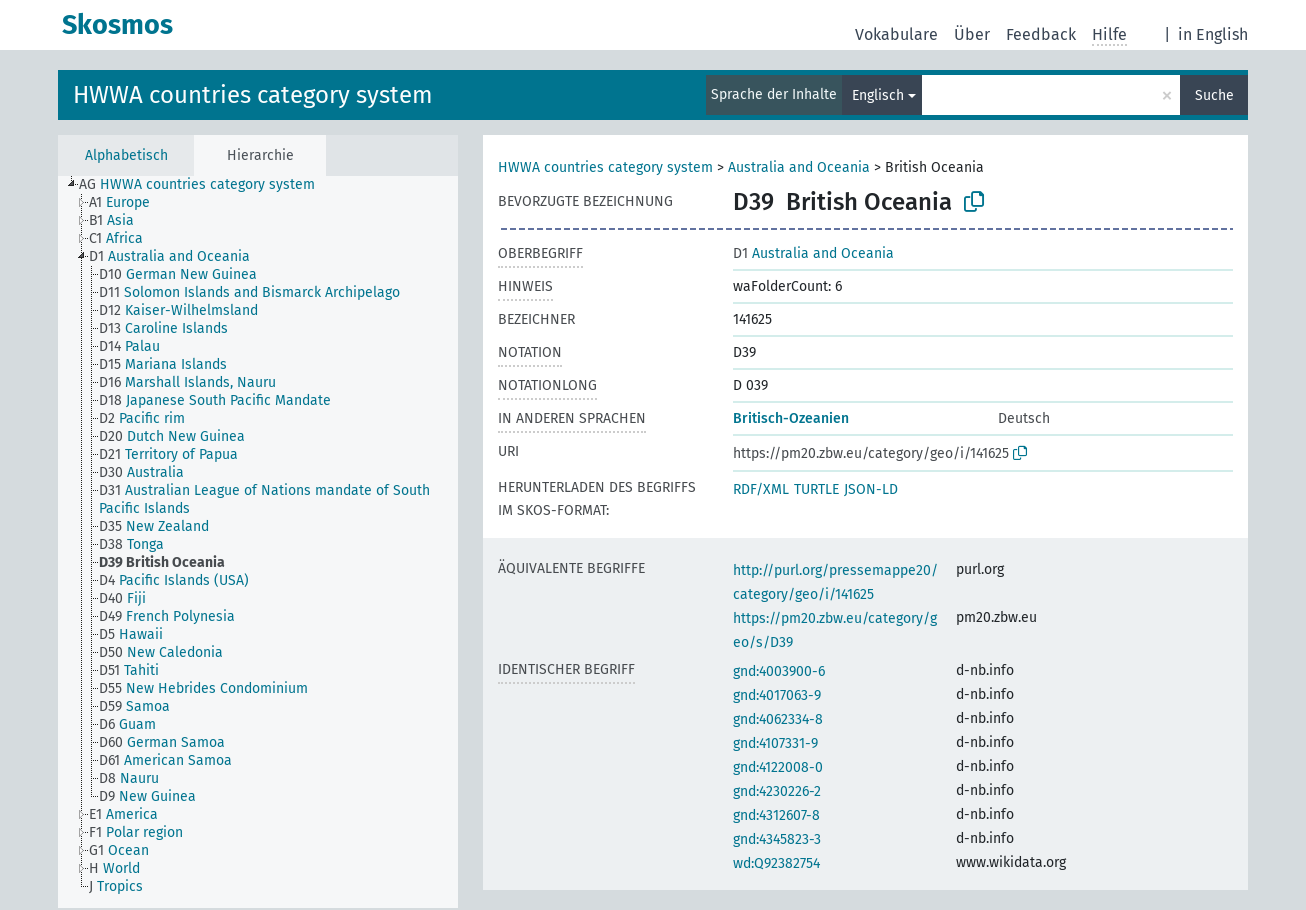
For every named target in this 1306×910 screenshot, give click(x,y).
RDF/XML (761, 489)
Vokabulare (896, 34)
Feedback (1041, 34)
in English (1213, 34)
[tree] (258, 542)
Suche (1214, 95)
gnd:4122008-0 (778, 767)
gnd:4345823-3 (777, 839)
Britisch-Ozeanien (791, 418)
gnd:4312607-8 (776, 815)
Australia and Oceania (799, 167)
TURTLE (816, 489)
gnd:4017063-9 (777, 695)
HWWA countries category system (253, 95)
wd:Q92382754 (776, 863)
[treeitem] (205, 185)
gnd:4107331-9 (775, 743)
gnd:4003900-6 (779, 671)
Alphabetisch (126, 155)
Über (972, 34)
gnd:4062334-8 (778, 719)
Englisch (878, 95)
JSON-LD (871, 489)
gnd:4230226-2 (777, 791)
